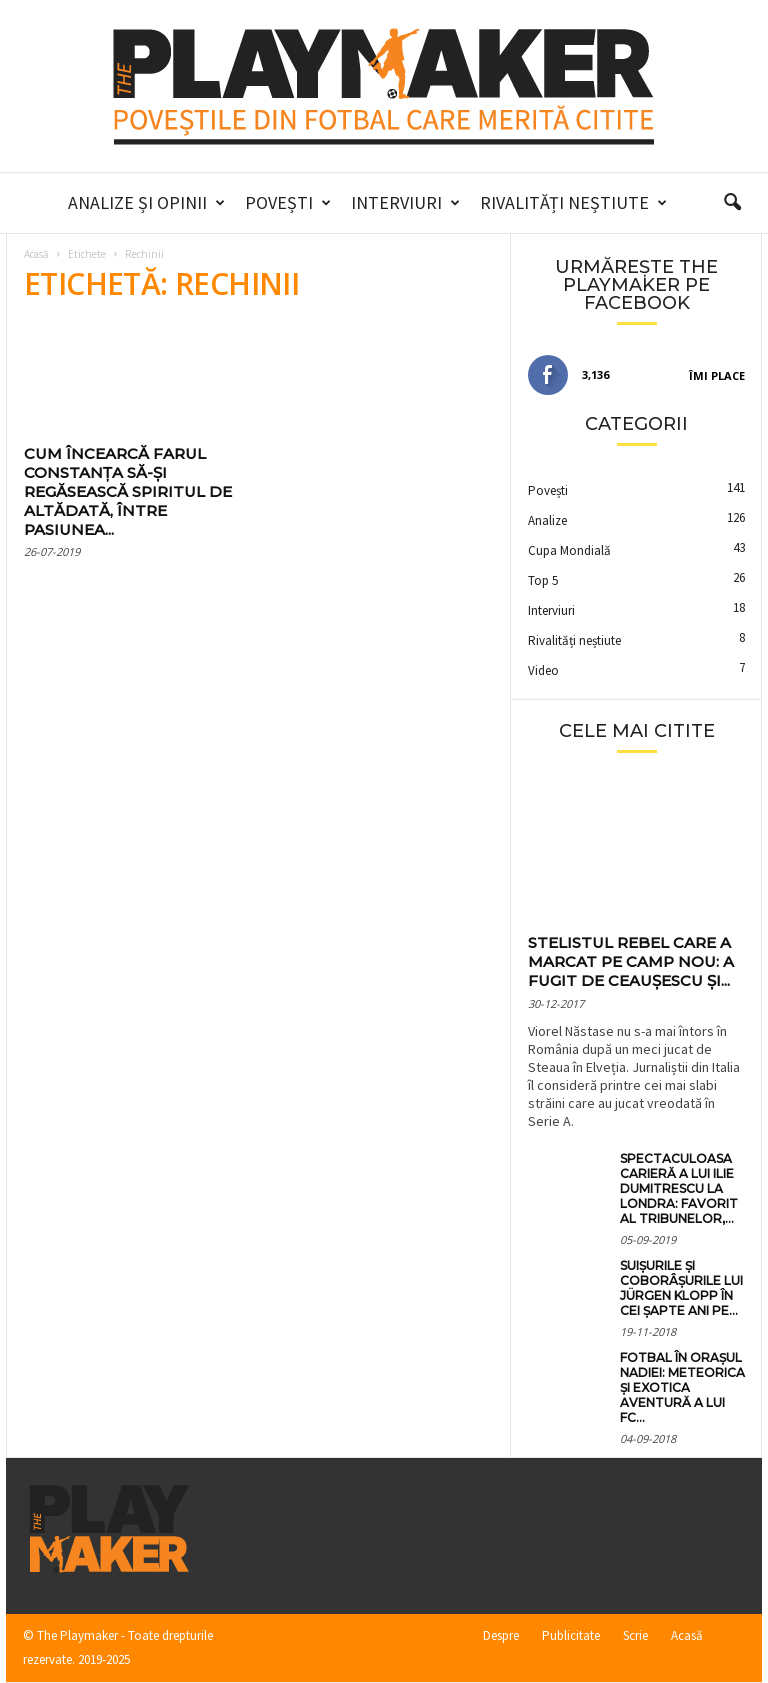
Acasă (36, 254)
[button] (732, 203)
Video (543, 670)
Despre (501, 1635)
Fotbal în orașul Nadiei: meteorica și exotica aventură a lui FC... (682, 1387)
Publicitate (571, 1635)
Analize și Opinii (146, 203)
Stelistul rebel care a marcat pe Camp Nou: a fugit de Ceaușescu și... (631, 961)
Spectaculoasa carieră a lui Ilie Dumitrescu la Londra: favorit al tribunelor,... (679, 1188)
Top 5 (543, 580)
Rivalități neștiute (573, 203)
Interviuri (405, 203)
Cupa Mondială (569, 550)
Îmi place (717, 375)
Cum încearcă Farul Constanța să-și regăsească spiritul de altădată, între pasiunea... (128, 491)
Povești (288, 203)
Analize (547, 520)
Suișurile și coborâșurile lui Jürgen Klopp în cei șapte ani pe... (681, 1288)
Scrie (635, 1635)
